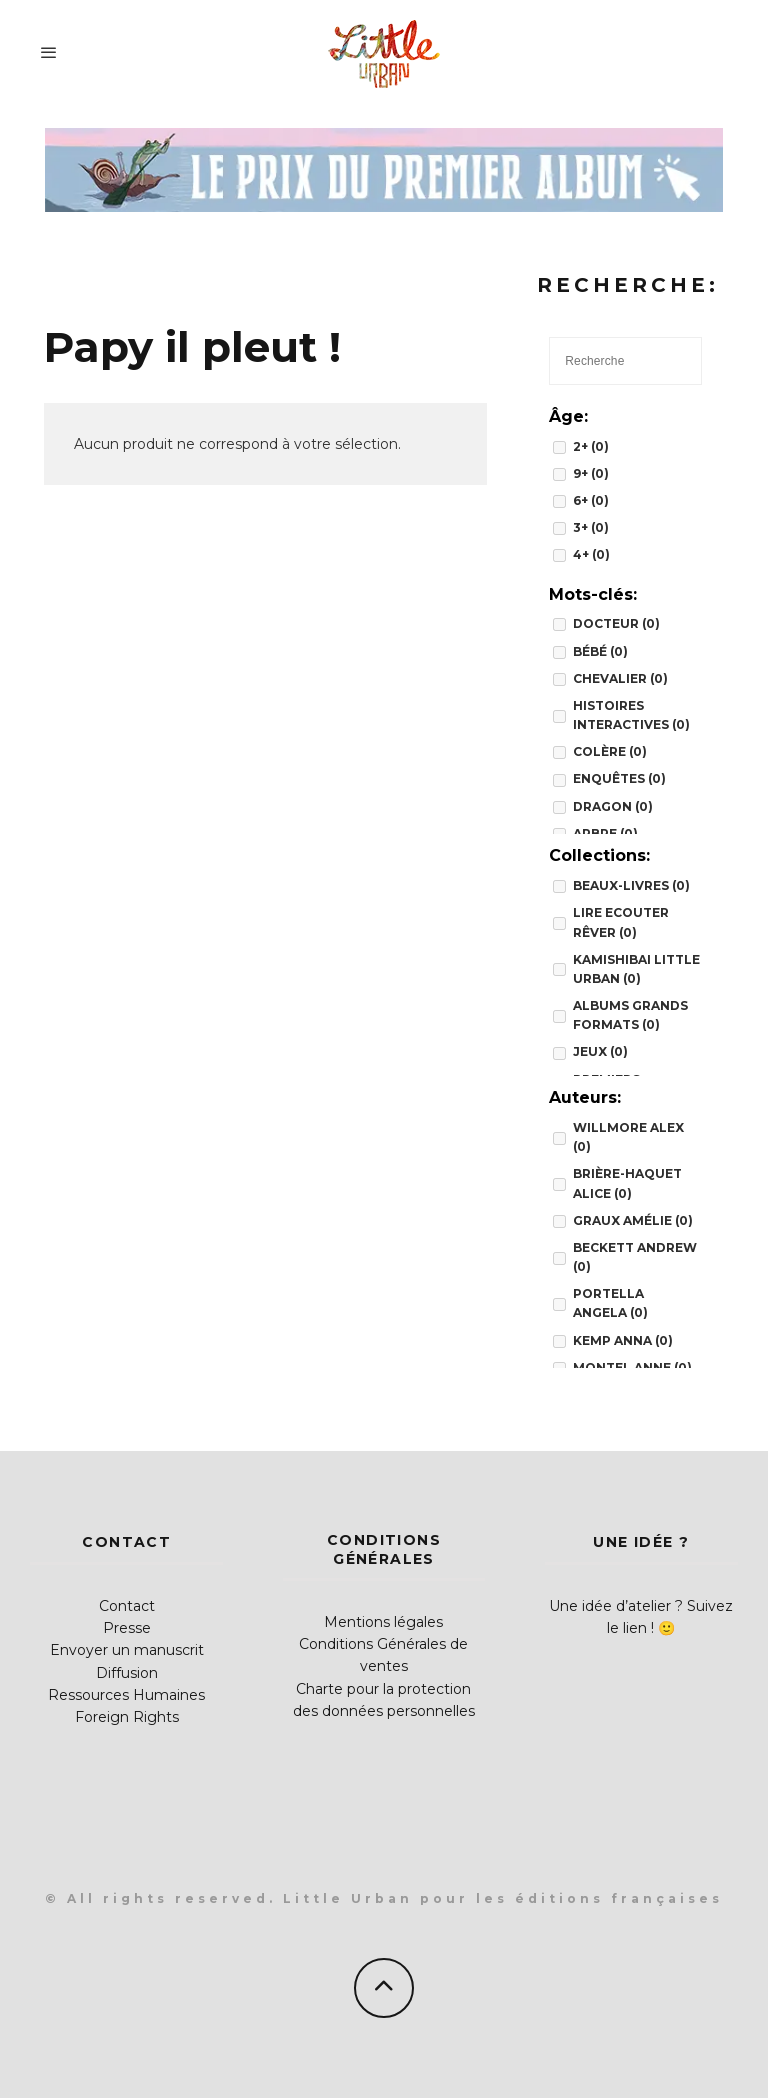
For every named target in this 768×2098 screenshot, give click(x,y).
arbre (605, 833)
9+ (591, 473)
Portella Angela (610, 1303)
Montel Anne (632, 1367)
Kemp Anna (623, 1340)
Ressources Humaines (126, 1695)
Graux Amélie (633, 1220)
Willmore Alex (628, 1137)
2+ (591, 446)
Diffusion (127, 1673)
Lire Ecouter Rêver (621, 922)
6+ (591, 500)
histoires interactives (631, 715)
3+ (591, 527)
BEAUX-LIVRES (631, 885)
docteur (616, 623)
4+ (591, 554)
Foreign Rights (127, 1717)
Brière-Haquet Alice (627, 1183)
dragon (613, 806)
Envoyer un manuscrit (127, 1650)
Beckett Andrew (635, 1257)
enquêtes (619, 778)
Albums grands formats (630, 1015)
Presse (127, 1628)
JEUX (600, 1051)
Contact (127, 1606)
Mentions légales (383, 1622)
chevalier (620, 678)
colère (610, 751)
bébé (600, 651)
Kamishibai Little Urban (636, 969)
